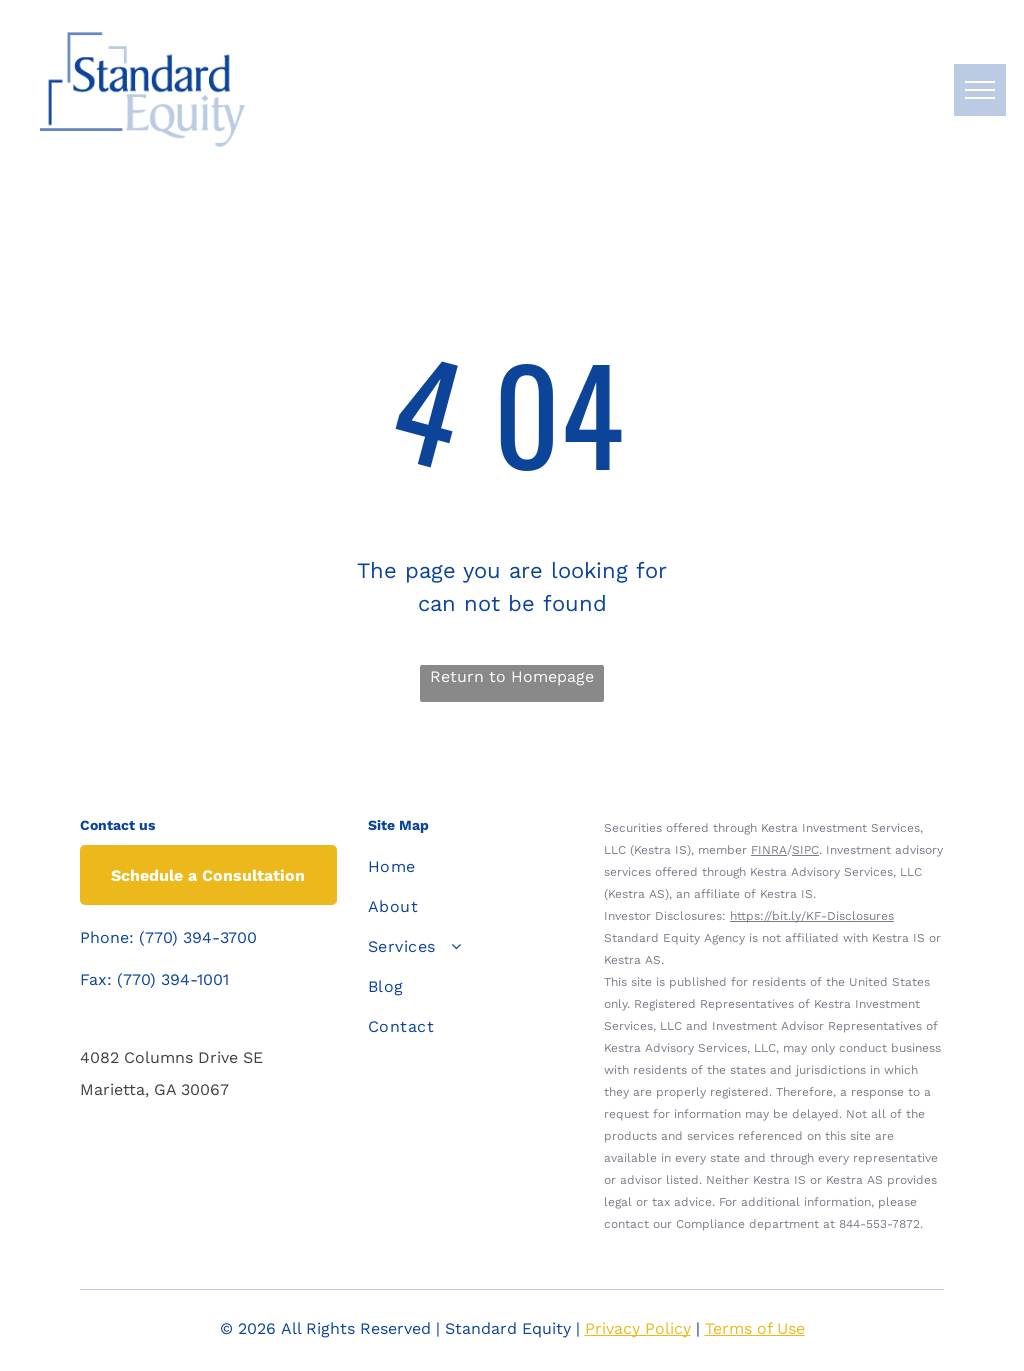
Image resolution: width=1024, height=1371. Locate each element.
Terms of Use (755, 1328)
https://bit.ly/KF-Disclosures (812, 916)
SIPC (805, 850)
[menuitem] (465, 867)
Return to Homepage (512, 676)
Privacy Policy (638, 1328)
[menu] (980, 90)
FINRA (769, 850)
